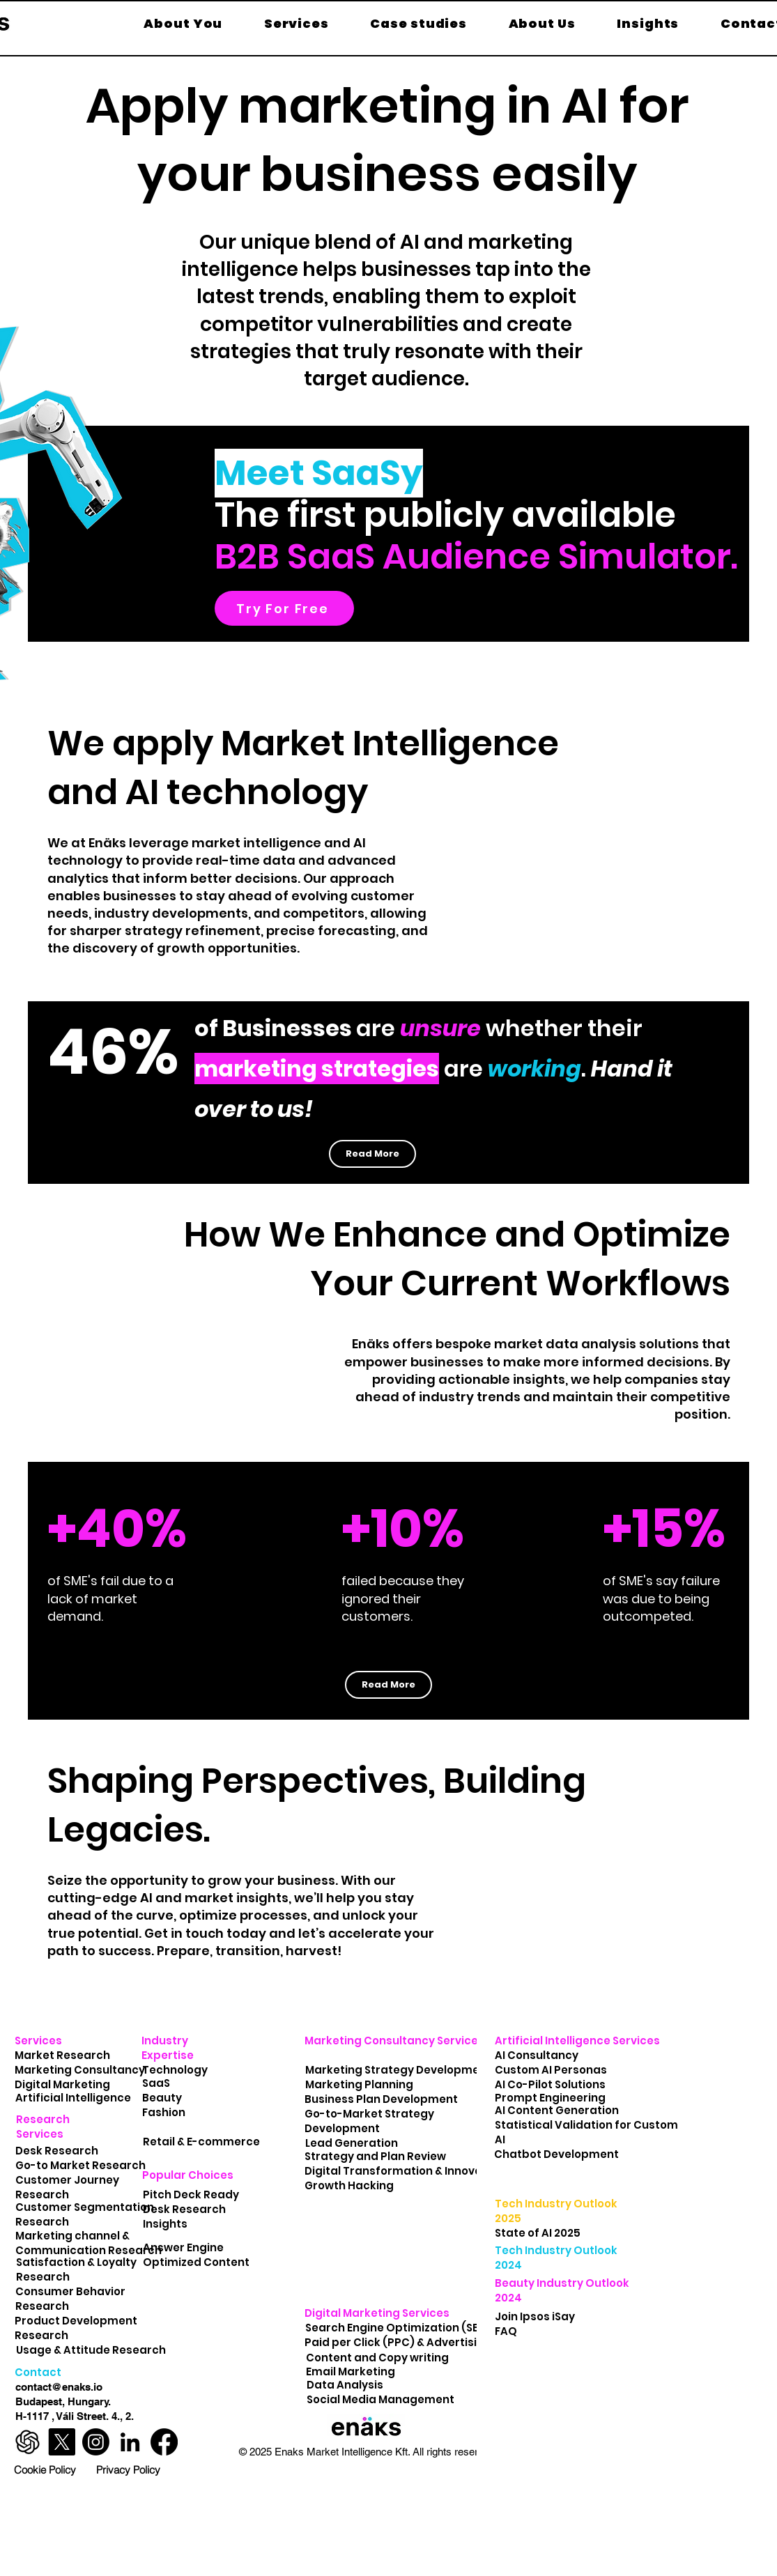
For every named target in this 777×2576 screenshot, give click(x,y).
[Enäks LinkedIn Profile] (130, 2441)
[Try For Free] (284, 608)
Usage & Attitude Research (92, 2350)
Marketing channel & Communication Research (88, 2243)
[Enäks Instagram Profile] (95, 2441)
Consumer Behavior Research (70, 2298)
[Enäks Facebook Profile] (164, 2441)
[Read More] (372, 1154)
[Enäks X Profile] (61, 2441)
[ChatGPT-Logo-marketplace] (27, 2441)
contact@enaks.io (58, 2387)
